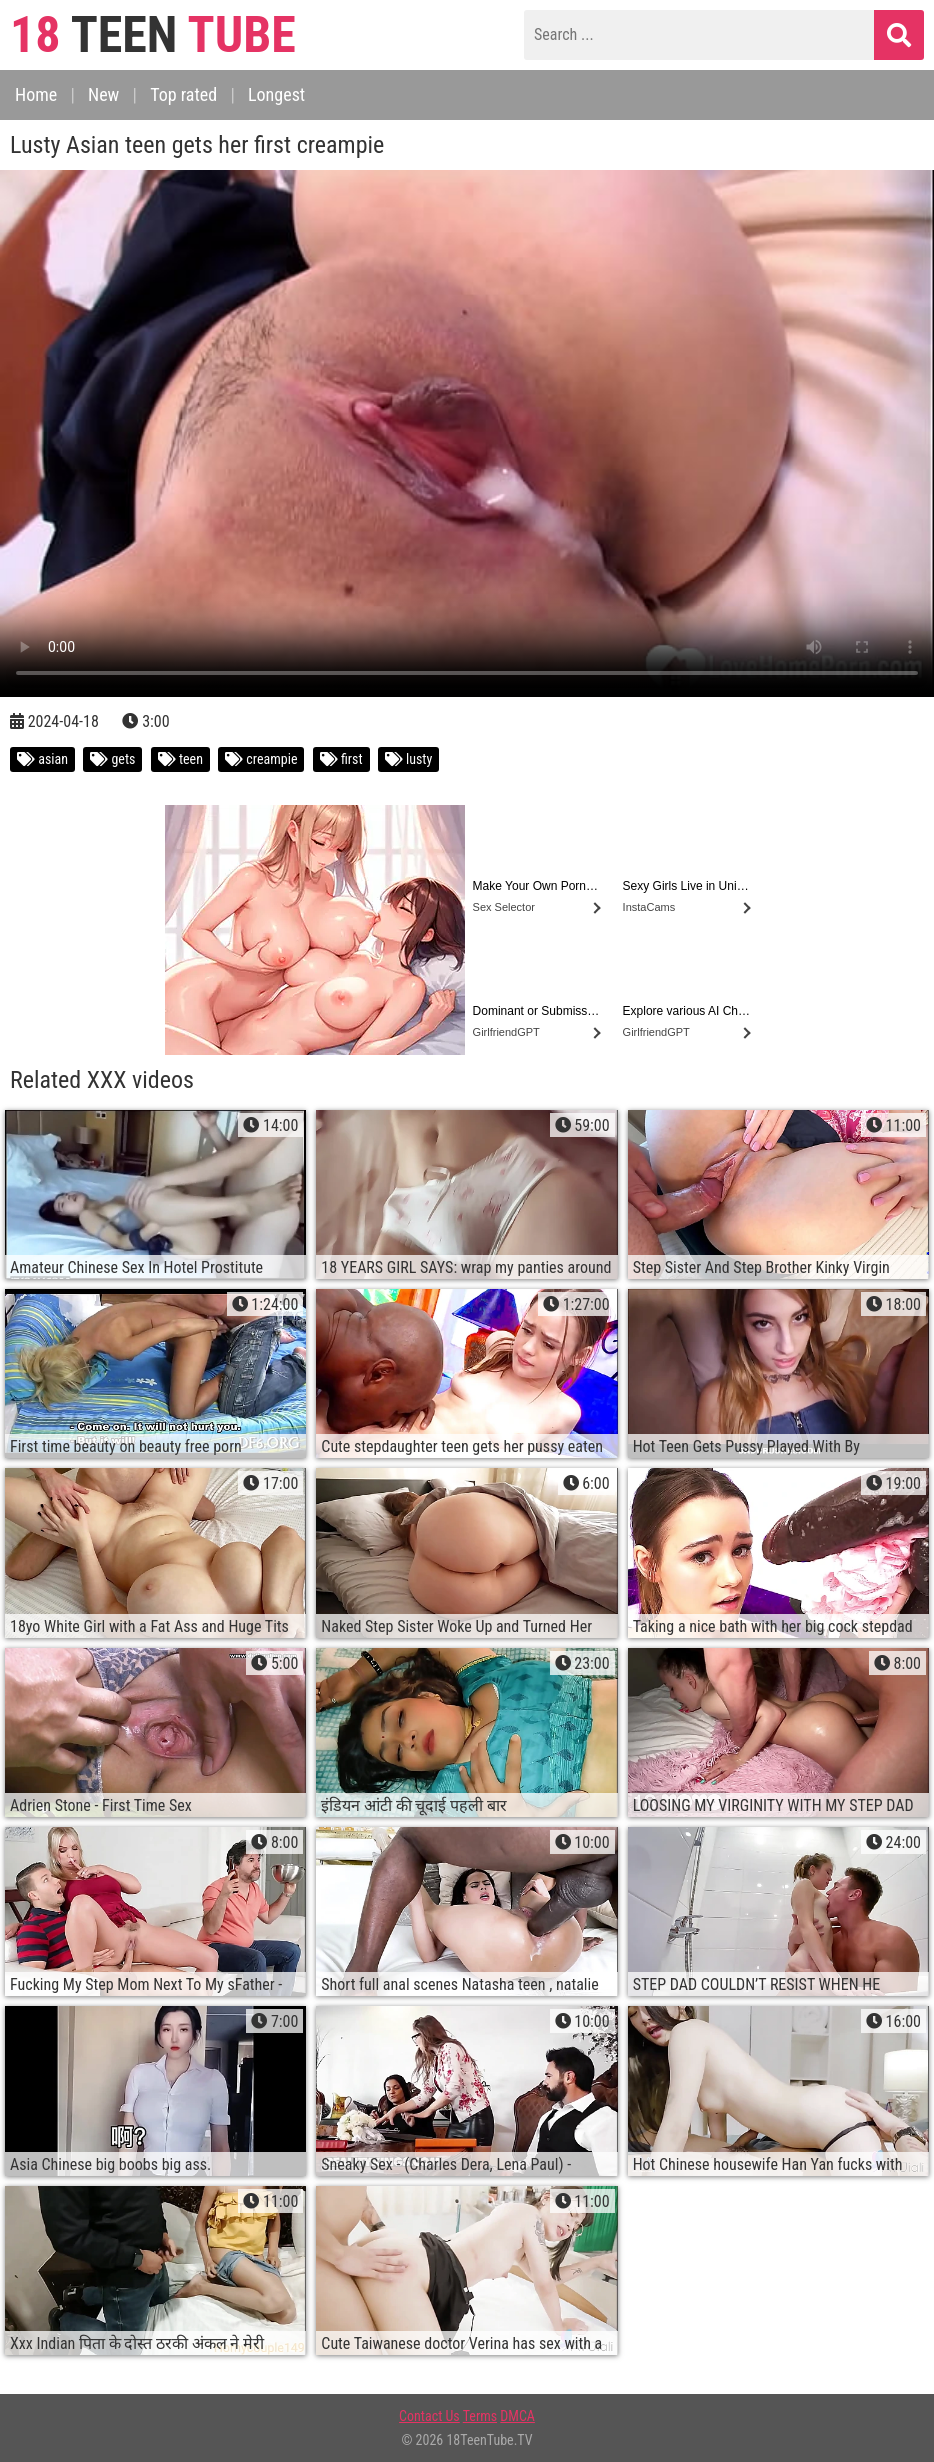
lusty (409, 759)
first (341, 759)
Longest (276, 94)
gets (112, 759)
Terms (480, 2416)
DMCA (517, 2416)
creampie (261, 759)
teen (180, 759)
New (103, 94)
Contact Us (429, 2416)
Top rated (183, 94)
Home (36, 94)
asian (42, 759)
